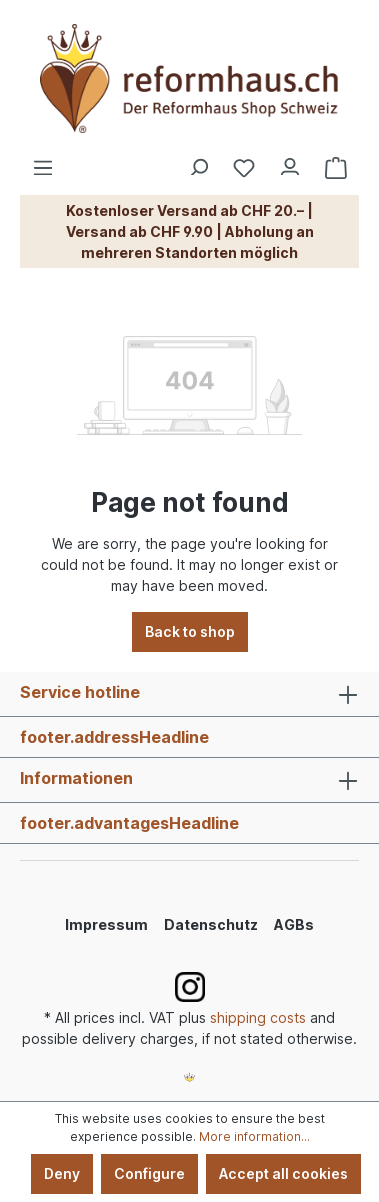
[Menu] (43, 162)
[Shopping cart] (336, 168)
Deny (62, 1173)
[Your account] (290, 162)
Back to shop (190, 631)
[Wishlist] (244, 168)
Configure (149, 1173)
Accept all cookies (283, 1173)
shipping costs (258, 1017)
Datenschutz (211, 924)
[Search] (198, 162)
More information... (254, 1136)
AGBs (294, 924)
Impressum (106, 924)
